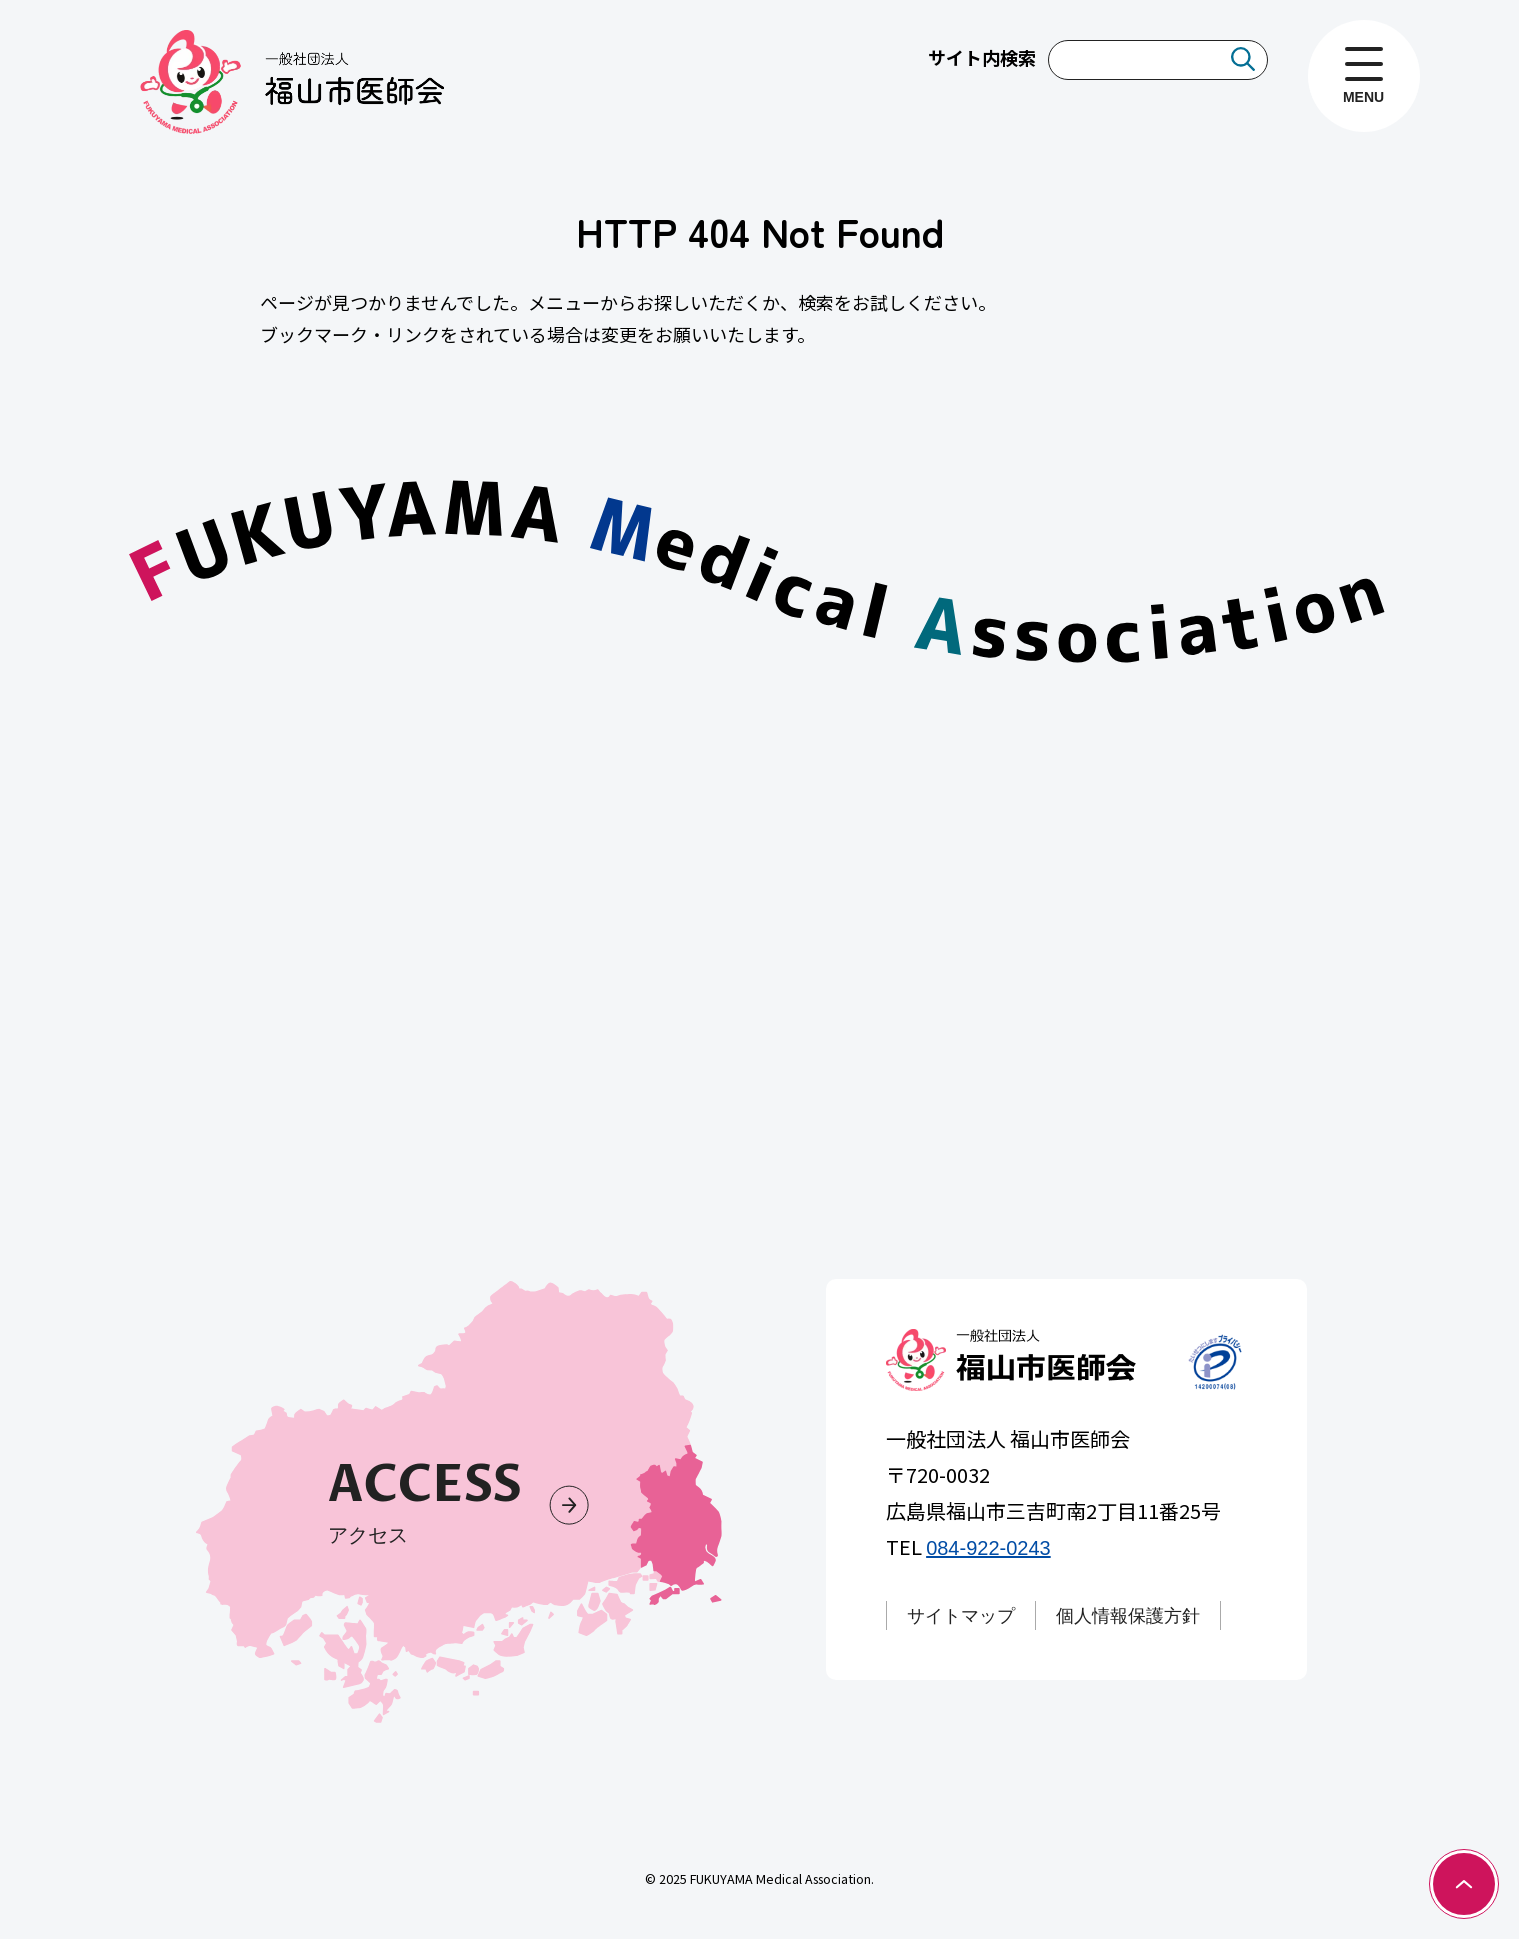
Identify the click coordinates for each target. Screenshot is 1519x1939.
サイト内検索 (982, 57)
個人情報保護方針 (1129, 1616)
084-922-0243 (989, 1548)
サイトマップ (962, 1616)
